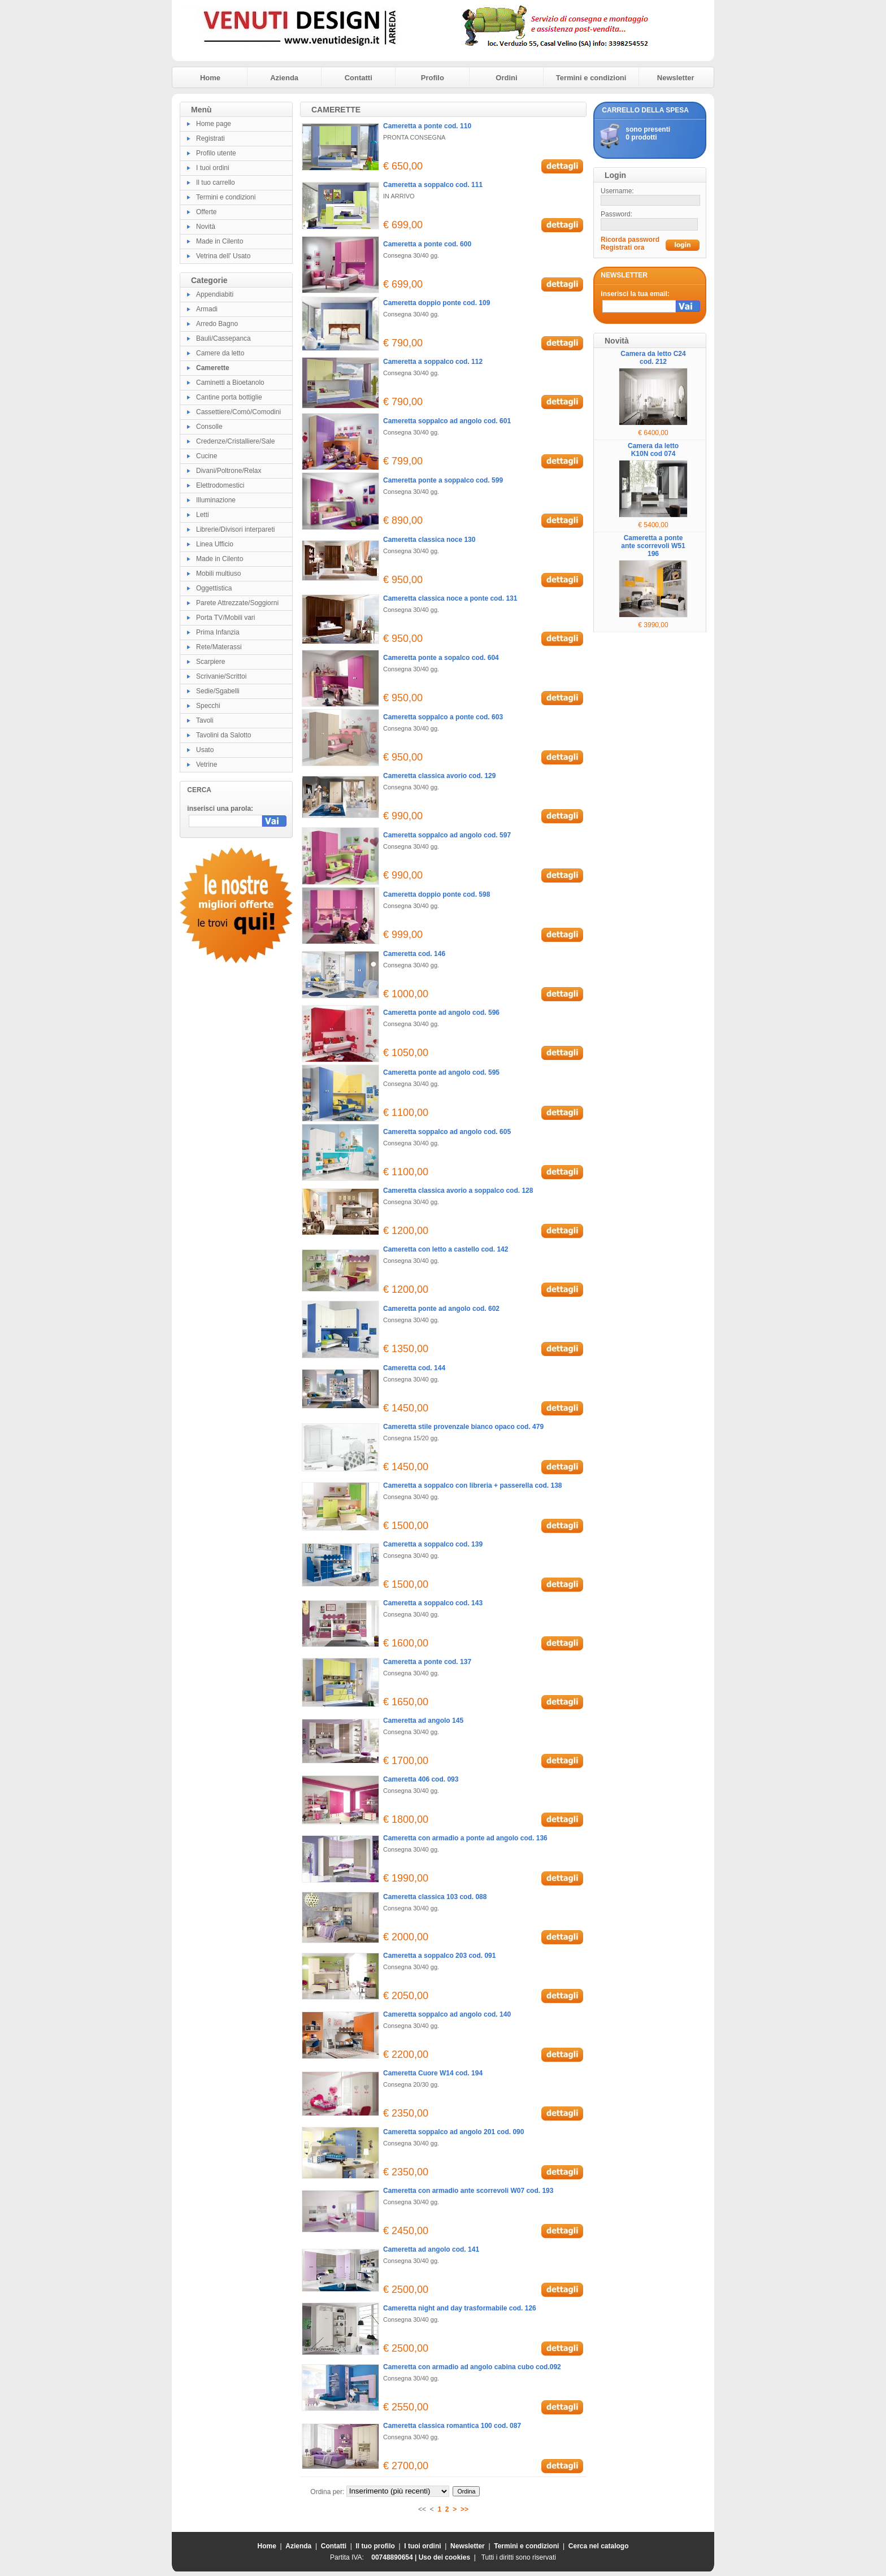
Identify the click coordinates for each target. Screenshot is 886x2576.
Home (210, 77)
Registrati (210, 138)
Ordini (506, 77)
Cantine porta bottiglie (229, 397)
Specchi (208, 706)
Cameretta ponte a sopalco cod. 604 (441, 658)
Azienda (284, 77)
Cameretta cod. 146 (414, 954)
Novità (205, 227)
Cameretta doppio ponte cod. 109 (436, 303)
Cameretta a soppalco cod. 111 (433, 185)
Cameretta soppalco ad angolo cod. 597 (447, 835)
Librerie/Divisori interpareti (235, 529)
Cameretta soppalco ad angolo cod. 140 (447, 2014)
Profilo (432, 77)
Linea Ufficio (214, 544)
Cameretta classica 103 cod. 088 (435, 1897)
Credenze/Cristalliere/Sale (235, 441)
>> (464, 2509)
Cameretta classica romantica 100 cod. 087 (452, 2426)
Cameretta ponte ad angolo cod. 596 (441, 1013)
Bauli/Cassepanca (223, 338)
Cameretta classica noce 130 (429, 540)
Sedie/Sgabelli (218, 691)
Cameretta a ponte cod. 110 (427, 126)
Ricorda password (630, 240)
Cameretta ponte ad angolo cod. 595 (441, 1072)
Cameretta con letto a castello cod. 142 (445, 1249)
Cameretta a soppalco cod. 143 (433, 1603)
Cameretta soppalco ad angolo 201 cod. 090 (453, 2132)
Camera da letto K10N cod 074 (653, 450)
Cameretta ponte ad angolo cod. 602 (441, 1309)
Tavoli (205, 720)
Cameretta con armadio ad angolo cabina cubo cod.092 (472, 2367)
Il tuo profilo (375, 2546)
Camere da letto (220, 353)
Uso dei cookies (444, 2557)
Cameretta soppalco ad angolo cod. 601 (447, 421)
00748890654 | (394, 2557)
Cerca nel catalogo (598, 2546)
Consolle (209, 427)
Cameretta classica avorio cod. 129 (439, 776)
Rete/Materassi (219, 647)
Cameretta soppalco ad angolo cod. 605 (447, 1132)
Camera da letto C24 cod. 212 (652, 358)
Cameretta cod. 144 (414, 1368)
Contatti (358, 77)
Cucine (206, 456)
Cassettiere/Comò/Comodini (238, 412)
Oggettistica (214, 588)
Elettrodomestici (220, 485)
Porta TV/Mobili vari (225, 618)
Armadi (207, 309)
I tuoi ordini (212, 168)
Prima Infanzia (218, 632)
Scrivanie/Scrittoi (221, 676)
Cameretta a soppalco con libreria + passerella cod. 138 (472, 1485)
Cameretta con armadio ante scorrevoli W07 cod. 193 (468, 2191)
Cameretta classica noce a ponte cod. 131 (450, 598)
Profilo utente (216, 153)
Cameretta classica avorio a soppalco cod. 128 (458, 1190)
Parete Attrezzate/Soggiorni (237, 603)
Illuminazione (216, 500)
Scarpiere (210, 662)
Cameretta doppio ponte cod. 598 (436, 894)
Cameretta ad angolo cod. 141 (431, 2249)
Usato (205, 750)
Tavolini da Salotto (223, 735)
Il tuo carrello (215, 182)
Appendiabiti (214, 294)
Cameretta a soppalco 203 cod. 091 (439, 1956)
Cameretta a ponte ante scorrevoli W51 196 (653, 546)
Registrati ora (622, 247)
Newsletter (675, 77)
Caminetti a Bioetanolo (230, 382)
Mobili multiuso (218, 573)
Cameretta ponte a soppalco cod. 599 (443, 480)
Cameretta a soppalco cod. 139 (433, 1544)
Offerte (206, 212)
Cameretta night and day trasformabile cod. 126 (459, 2308)
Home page (213, 124)
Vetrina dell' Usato (223, 256)
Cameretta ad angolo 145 (423, 1720)
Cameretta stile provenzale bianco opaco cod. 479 (463, 1427)
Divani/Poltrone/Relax (228, 471)
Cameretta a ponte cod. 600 (427, 244)
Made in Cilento (219, 241)
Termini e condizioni (591, 77)
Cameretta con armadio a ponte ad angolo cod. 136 (465, 1838)
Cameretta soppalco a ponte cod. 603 (443, 717)
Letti (202, 515)
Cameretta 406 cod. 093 (420, 1779)
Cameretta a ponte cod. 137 (427, 1662)
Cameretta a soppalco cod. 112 (433, 362)
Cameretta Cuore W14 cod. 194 (433, 2073)
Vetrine (206, 764)
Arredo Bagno (217, 324)
